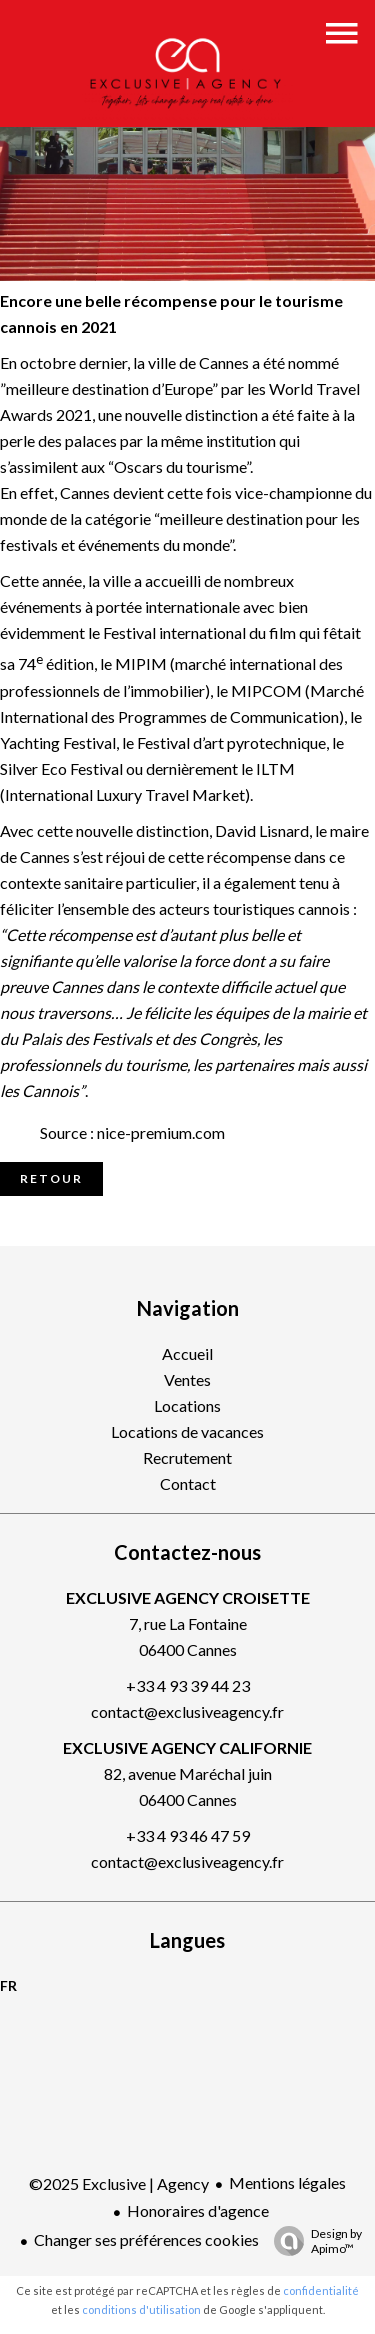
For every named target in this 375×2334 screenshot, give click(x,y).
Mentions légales (287, 2182)
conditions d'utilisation (141, 2309)
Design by (313, 2241)
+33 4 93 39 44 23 (188, 1685)
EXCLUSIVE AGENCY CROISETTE (188, 1597)
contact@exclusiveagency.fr (187, 1711)
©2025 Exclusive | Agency (119, 2183)
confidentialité (321, 2290)
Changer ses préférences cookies (146, 2239)
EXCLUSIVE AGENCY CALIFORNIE (187, 1747)
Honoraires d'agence (198, 2210)
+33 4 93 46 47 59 (188, 1835)
